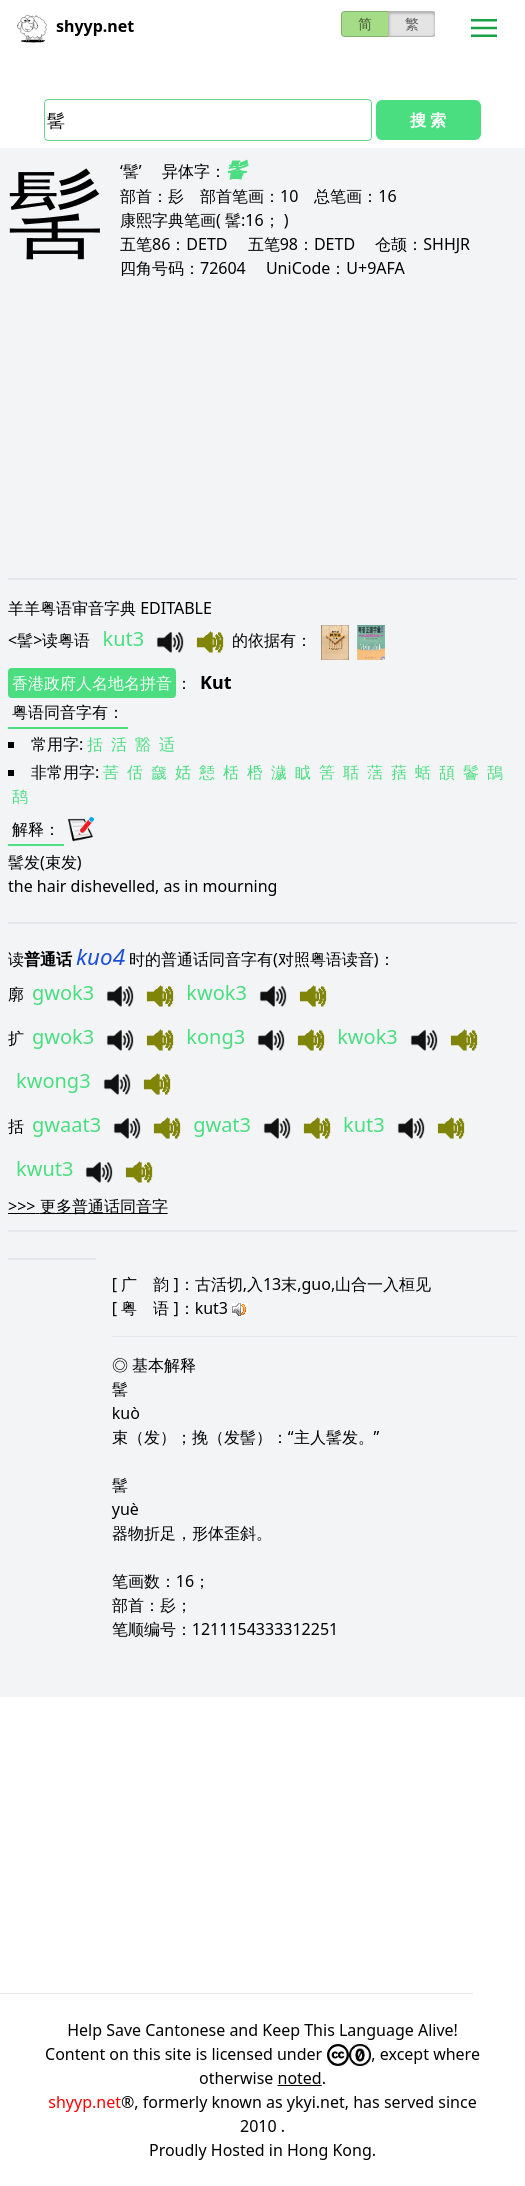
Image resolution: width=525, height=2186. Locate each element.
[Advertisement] (262, 428)
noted (300, 2078)
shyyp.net (84, 2102)
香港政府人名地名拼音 (92, 683)
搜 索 (428, 120)
